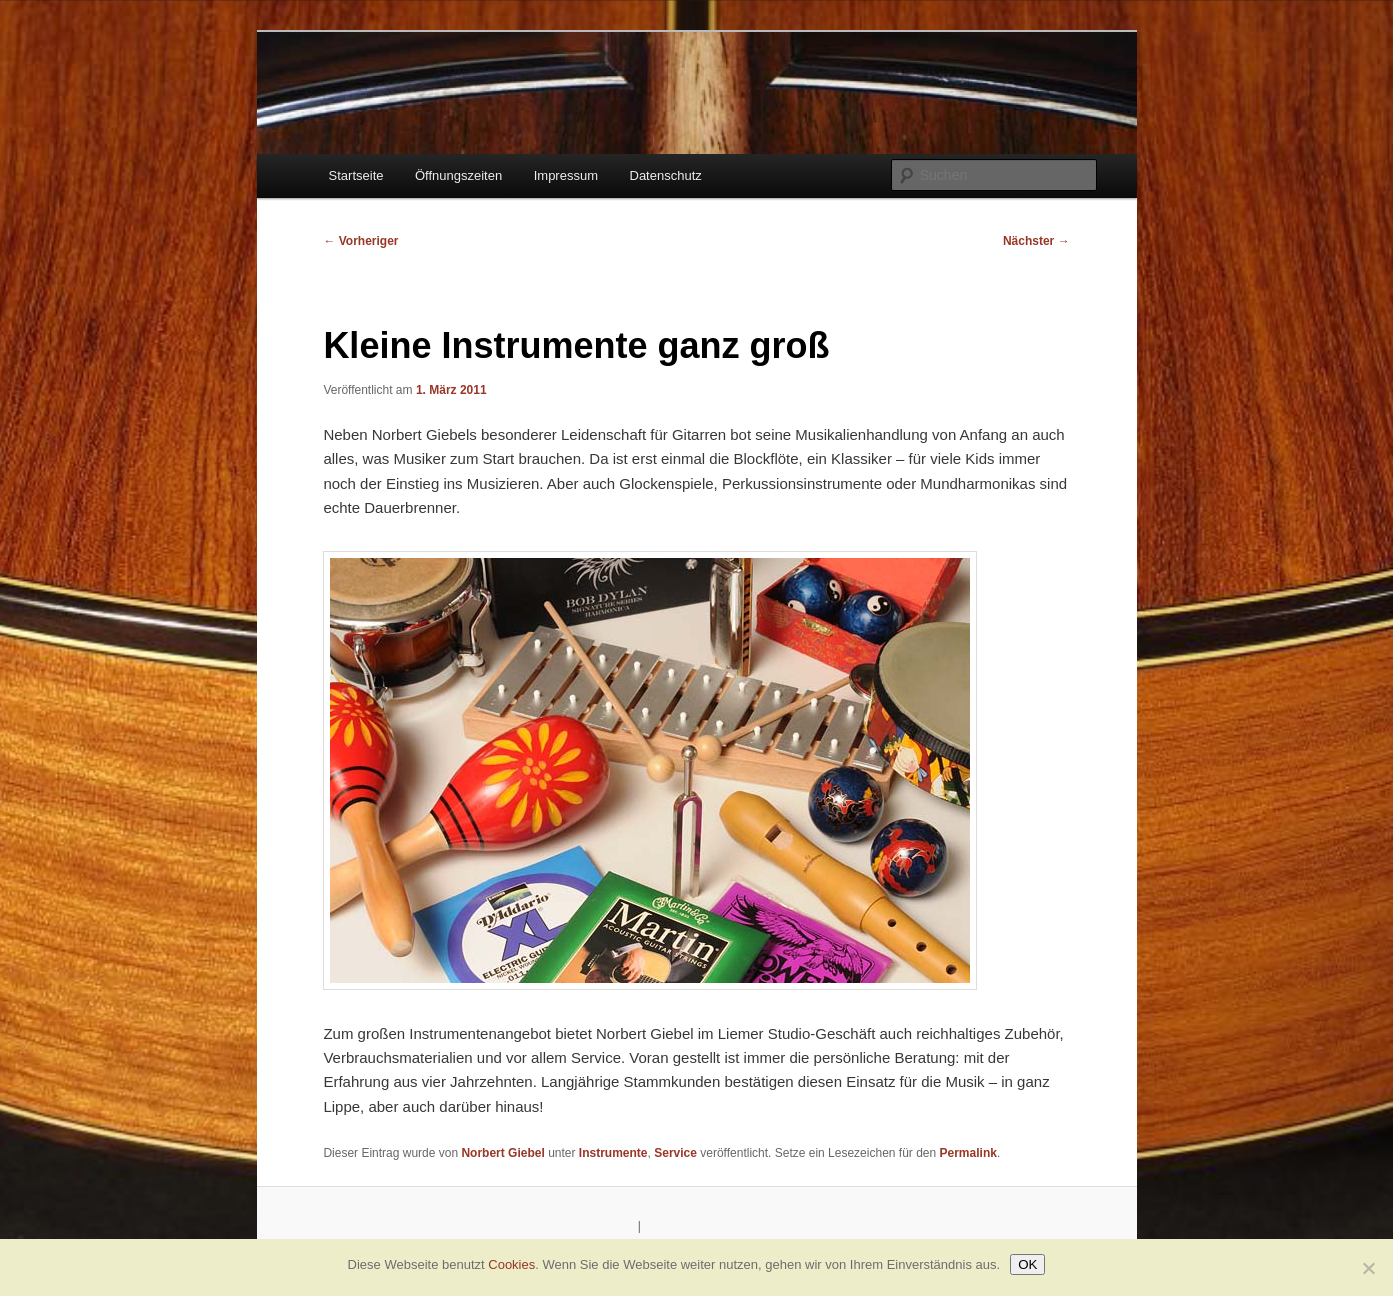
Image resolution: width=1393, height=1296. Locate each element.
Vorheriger (360, 241)
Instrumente (613, 1153)
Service (675, 1153)
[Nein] (1368, 1268)
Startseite (356, 175)
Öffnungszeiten (458, 175)
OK (1027, 1264)
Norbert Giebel (502, 1153)
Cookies (511, 1264)
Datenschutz (666, 175)
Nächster (1036, 241)
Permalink (968, 1153)
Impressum (566, 175)
